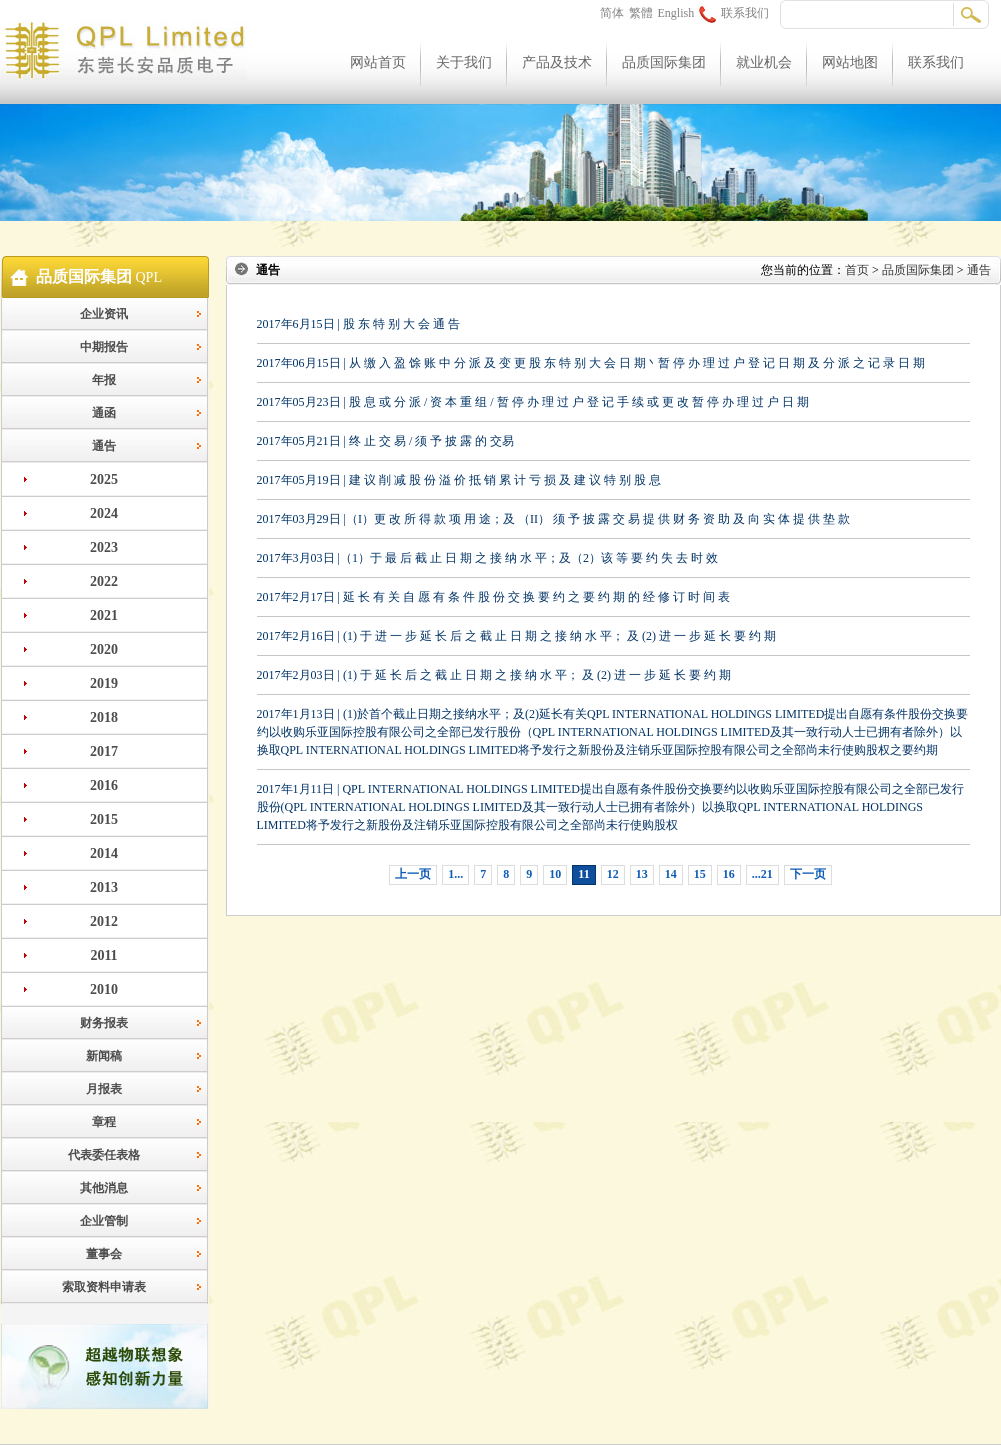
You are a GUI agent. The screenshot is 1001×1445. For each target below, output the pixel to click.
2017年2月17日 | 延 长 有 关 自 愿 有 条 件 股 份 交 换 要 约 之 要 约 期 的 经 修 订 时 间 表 (493, 597)
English (676, 13)
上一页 (413, 874)
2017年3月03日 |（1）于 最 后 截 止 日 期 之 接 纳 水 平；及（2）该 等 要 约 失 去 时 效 (487, 558)
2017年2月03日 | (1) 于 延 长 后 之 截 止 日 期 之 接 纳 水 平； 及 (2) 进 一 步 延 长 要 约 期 (494, 675)
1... (455, 874)
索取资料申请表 (104, 1287)
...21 (762, 874)
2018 (104, 717)
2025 (104, 479)
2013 (104, 887)
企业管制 (104, 1221)
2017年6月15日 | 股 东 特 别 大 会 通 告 (358, 324)
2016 (104, 785)
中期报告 (104, 347)
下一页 (808, 874)
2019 (104, 683)
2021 (104, 615)
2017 (104, 751)
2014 (104, 853)
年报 (104, 380)
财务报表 (104, 1023)
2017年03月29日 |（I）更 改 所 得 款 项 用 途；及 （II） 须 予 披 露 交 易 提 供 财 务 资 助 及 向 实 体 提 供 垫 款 (553, 519)
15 (700, 874)
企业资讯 (104, 314)
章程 (104, 1122)
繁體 (641, 13)
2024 (104, 513)
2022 (104, 581)
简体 (612, 13)
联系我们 (734, 13)
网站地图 (850, 62)
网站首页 (378, 62)
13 (642, 874)
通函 (104, 413)
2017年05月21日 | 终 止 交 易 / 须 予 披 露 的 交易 (386, 441)
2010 (104, 989)
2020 (104, 649)
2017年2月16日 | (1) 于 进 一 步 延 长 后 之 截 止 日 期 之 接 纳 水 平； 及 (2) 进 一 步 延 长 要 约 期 (516, 636)
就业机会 (764, 62)
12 (613, 874)
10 (555, 874)
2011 (103, 955)
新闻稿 (104, 1056)
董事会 (104, 1254)
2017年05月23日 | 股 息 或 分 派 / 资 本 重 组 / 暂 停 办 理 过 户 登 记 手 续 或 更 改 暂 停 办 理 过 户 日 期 (533, 402)
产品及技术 (557, 62)
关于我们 (464, 62)
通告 (104, 446)
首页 (857, 270)
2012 (104, 921)
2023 (104, 547)
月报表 (104, 1089)
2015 (104, 819)
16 (729, 874)
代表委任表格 (104, 1155)
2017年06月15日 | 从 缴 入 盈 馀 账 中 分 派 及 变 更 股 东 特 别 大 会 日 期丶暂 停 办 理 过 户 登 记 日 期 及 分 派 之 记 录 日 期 (591, 363)
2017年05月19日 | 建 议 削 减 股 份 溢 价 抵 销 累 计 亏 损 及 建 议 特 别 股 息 (459, 480)
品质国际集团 (664, 62)
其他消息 (104, 1188)
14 (671, 874)
